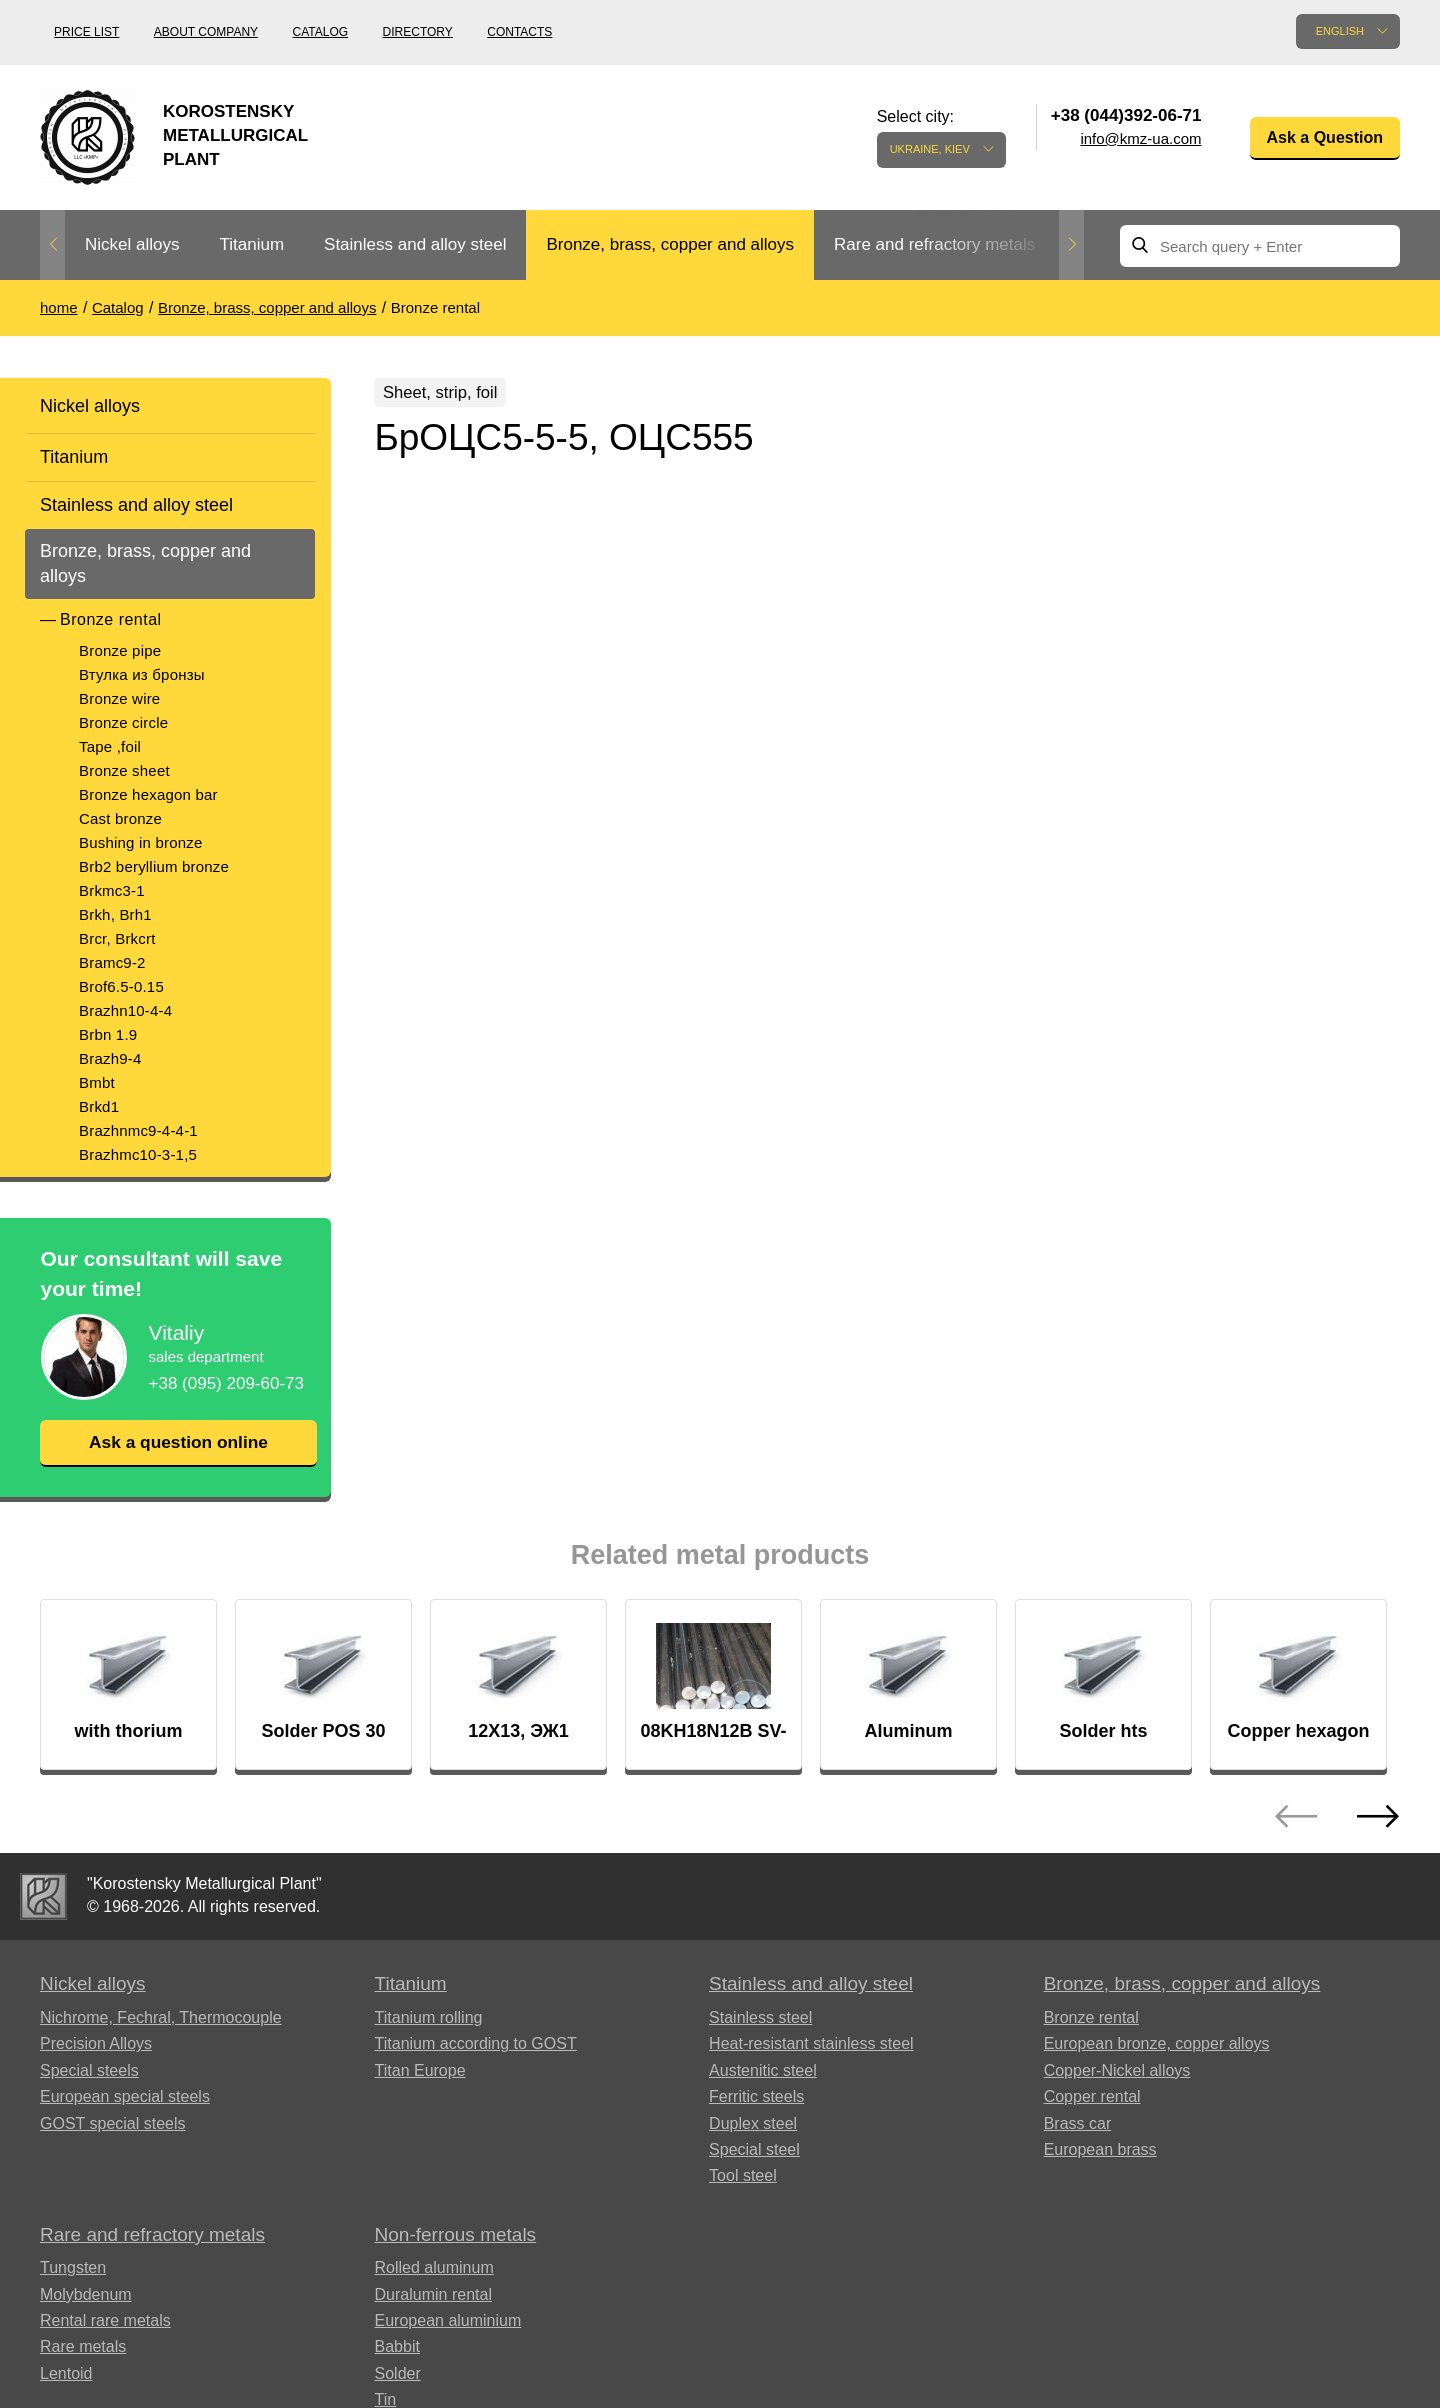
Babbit (397, 2347)
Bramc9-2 (112, 962)
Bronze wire (119, 698)
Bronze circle (123, 722)
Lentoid (66, 2374)
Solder (398, 2374)
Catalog (321, 32)
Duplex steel (753, 2124)
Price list (86, 32)
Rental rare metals (105, 2321)
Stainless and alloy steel (415, 244)
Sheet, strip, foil (449, 394)
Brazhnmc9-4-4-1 (138, 1130)
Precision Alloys (96, 2044)
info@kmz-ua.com (1140, 138)
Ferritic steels (756, 2097)
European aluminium (448, 2321)
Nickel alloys (132, 244)
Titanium (251, 244)
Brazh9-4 (110, 1058)
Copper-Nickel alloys (1117, 2071)
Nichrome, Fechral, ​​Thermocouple (161, 2018)
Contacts (519, 32)
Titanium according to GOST (476, 2044)
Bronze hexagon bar (148, 794)
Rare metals (83, 2347)
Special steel (754, 2150)
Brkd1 (99, 1106)
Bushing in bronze (140, 842)
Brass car (1078, 2124)
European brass (1100, 2150)
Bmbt (97, 1082)
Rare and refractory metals (934, 244)
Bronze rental (111, 619)
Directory (418, 32)
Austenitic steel (763, 2071)
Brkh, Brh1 (115, 914)
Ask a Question (1325, 137)
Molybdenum (86, 2295)
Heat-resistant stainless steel (811, 2044)
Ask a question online (178, 1442)
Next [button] (1071, 245)
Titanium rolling (429, 2018)
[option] (132, 245)
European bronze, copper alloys (1157, 2044)
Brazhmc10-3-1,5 (138, 1154)
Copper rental (1092, 2097)
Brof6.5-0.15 (121, 986)
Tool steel (743, 2176)
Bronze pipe (120, 650)
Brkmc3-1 (112, 890)
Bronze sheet (124, 770)
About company (206, 32)
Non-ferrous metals (456, 2235)
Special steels (89, 2071)
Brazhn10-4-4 (125, 1010)
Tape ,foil (110, 746)
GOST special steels (113, 2124)
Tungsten (73, 2268)
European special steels (125, 2097)
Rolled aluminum (434, 2268)
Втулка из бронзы (142, 674)
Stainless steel (760, 2018)
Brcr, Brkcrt (117, 938)
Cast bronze (120, 818)
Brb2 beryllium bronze (154, 866)
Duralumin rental (433, 2295)
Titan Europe (420, 2071)
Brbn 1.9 (108, 1034)
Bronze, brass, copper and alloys (670, 244)
